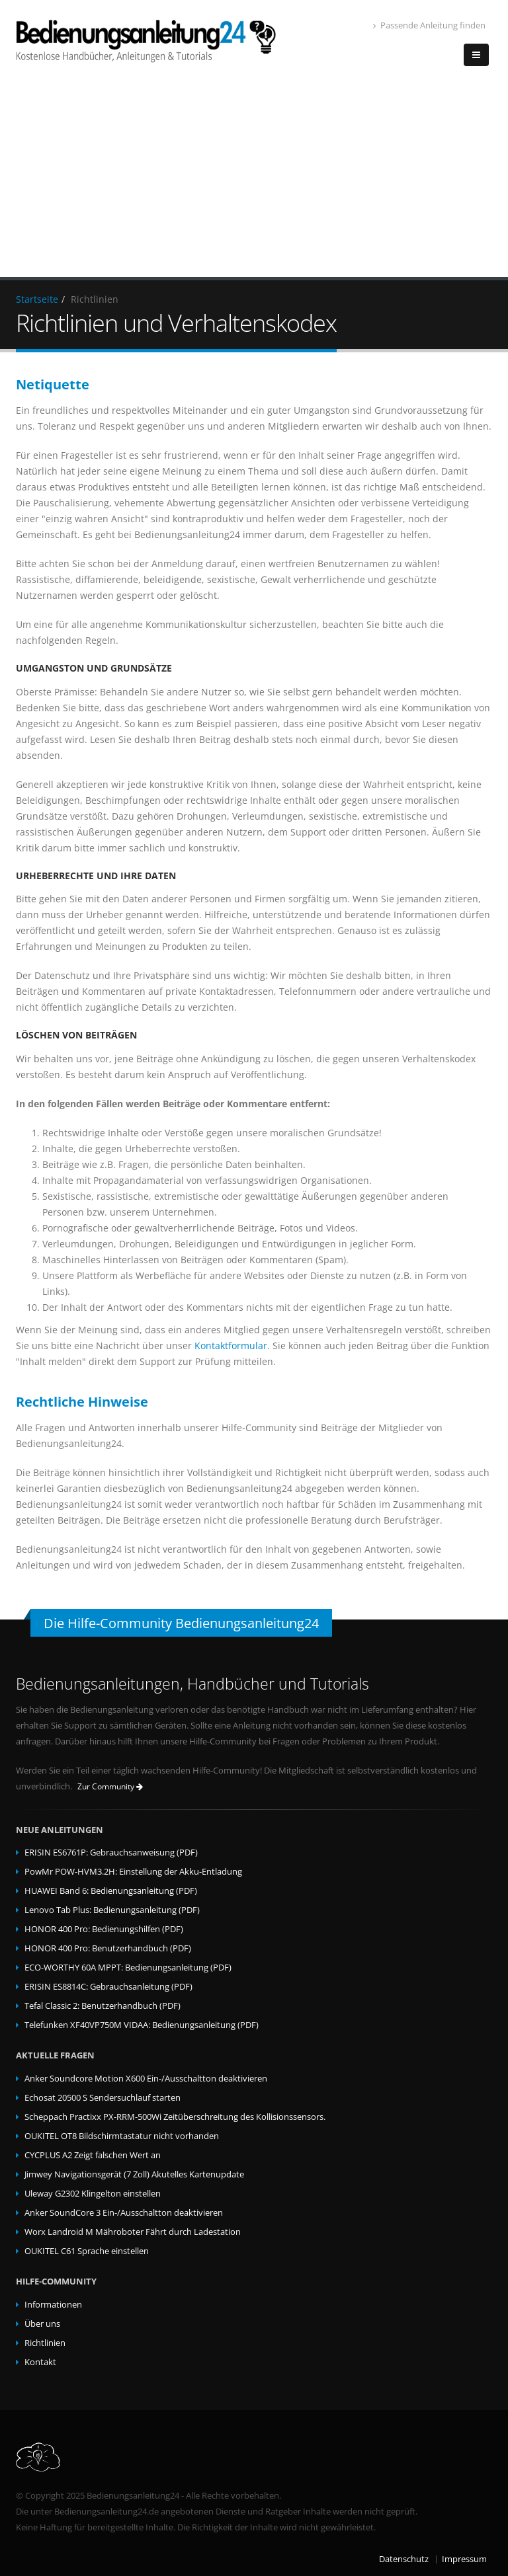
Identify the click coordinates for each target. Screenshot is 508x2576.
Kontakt (40, 2362)
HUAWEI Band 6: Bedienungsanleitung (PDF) (110, 1890)
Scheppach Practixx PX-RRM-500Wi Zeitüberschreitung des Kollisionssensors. (174, 2117)
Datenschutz (404, 2559)
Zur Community (110, 1786)
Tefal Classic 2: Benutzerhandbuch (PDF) (102, 2005)
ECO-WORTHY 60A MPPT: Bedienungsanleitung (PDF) (128, 1967)
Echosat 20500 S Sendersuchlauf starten (102, 2097)
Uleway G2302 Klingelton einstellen (92, 2193)
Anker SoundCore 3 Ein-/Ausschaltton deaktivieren (123, 2212)
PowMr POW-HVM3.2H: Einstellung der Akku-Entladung (133, 1871)
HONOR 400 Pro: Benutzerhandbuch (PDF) (107, 1948)
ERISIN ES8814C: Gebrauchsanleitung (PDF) (108, 1986)
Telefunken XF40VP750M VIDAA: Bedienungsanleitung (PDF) (141, 2025)
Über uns (42, 2323)
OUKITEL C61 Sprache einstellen (86, 2251)
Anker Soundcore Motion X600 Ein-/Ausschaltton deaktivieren (145, 2078)
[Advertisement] (254, 177)
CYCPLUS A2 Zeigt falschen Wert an (92, 2155)
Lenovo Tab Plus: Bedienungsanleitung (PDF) (112, 1910)
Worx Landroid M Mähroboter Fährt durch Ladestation (132, 2232)
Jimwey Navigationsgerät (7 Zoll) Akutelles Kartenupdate (134, 2174)
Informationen (53, 2304)
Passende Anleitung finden (429, 25)
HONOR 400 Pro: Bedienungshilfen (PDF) (103, 1929)
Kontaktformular (230, 1345)
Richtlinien (44, 2343)
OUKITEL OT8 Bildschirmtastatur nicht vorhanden (121, 2136)
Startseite (37, 299)
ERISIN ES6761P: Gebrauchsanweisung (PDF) (111, 1852)
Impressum (464, 2559)
